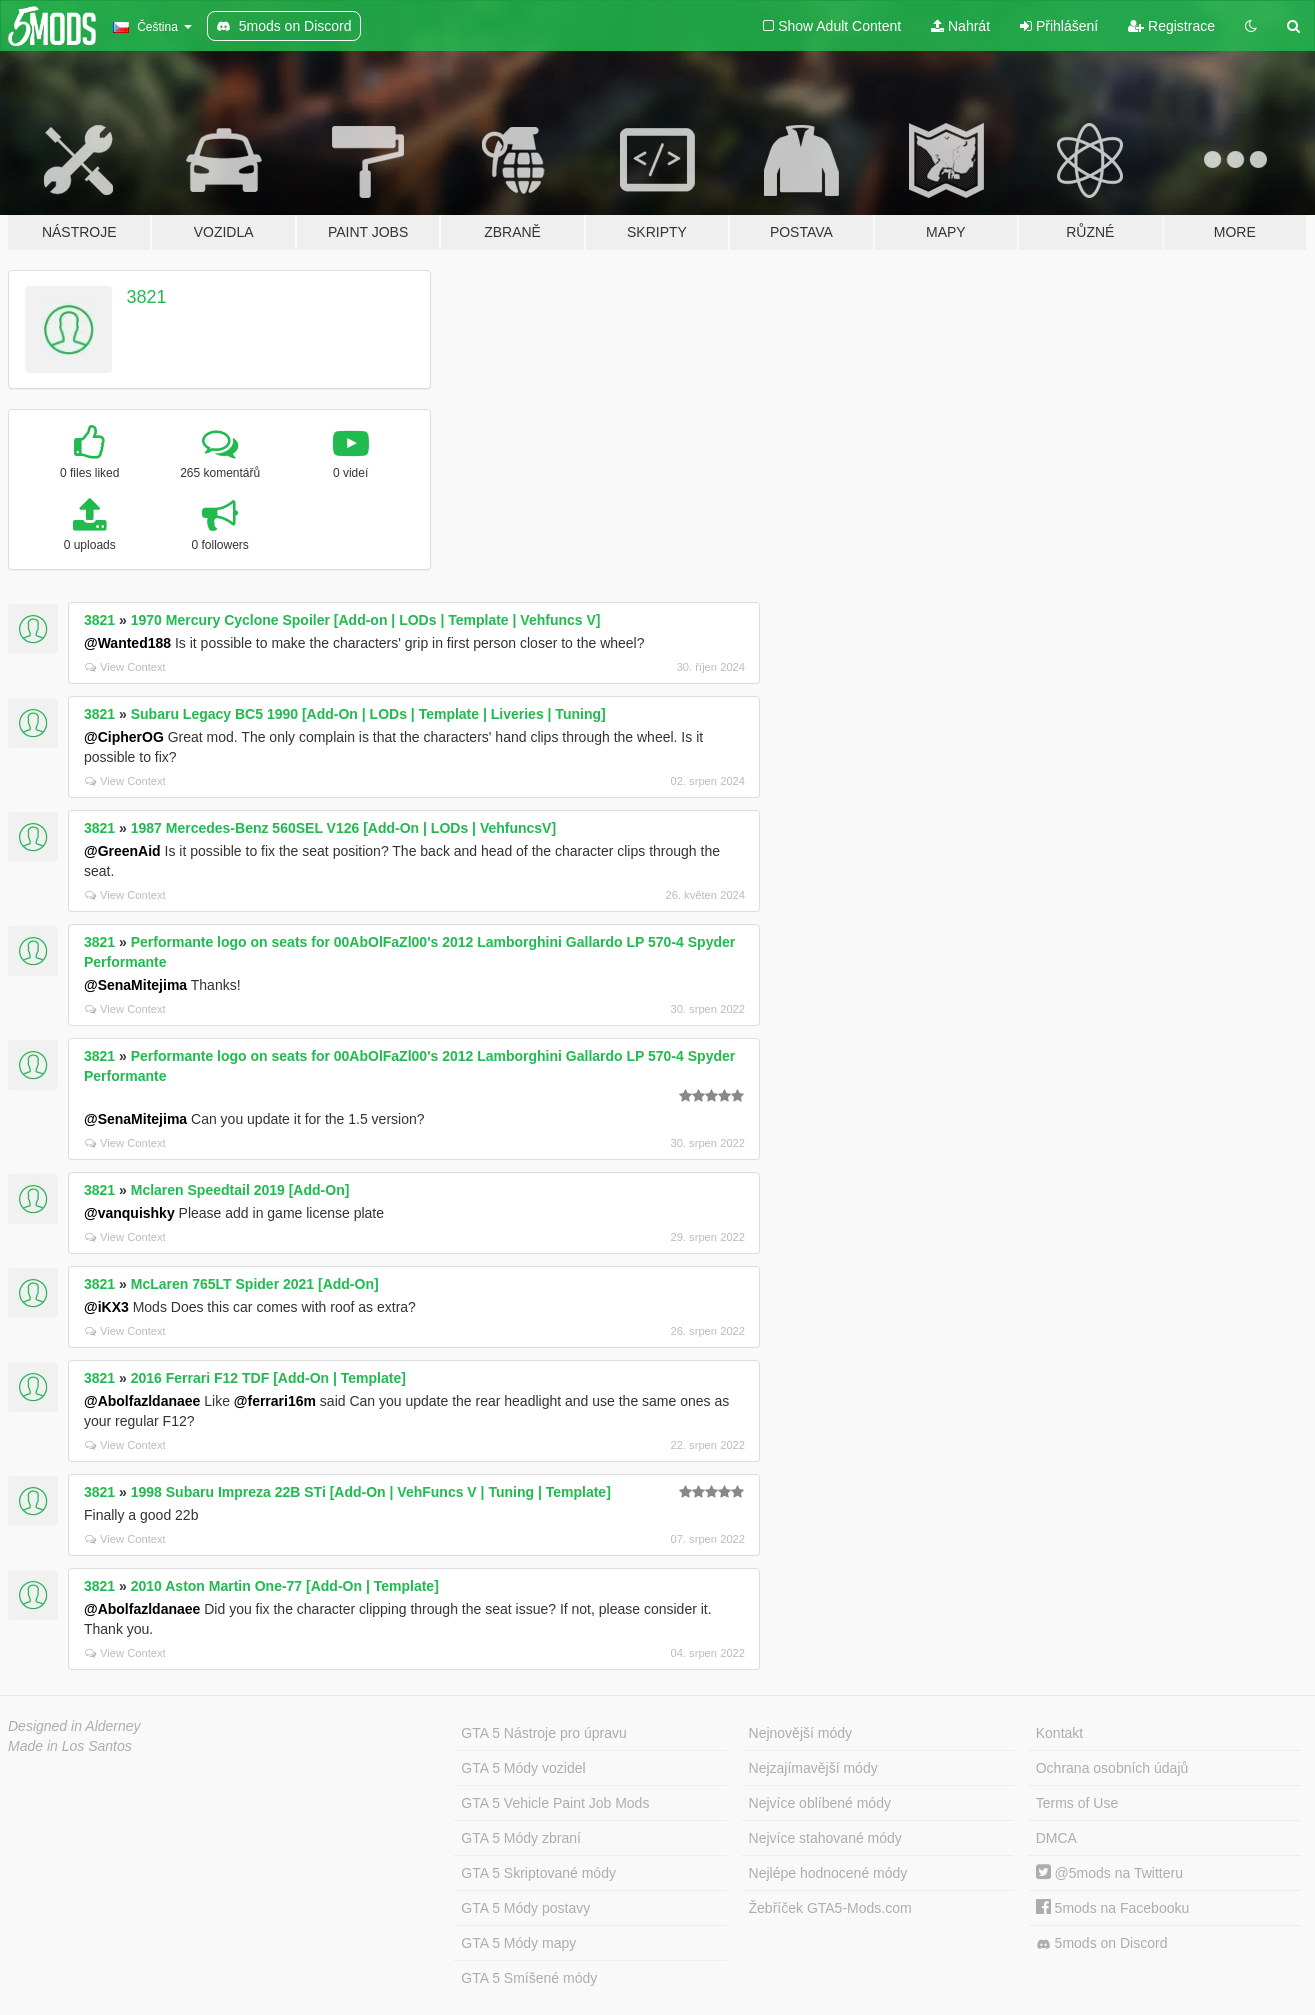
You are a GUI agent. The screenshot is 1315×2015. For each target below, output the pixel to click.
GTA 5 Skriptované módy (538, 1873)
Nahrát (960, 26)
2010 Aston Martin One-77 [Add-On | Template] (285, 1586)
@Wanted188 (127, 643)
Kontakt (1059, 1733)
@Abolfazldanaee (142, 1401)
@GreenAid (122, 851)
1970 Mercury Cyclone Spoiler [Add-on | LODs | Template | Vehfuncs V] (366, 620)
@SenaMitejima (135, 985)
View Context (125, 667)
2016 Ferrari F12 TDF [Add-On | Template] (268, 1378)
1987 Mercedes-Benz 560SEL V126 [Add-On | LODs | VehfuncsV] (343, 828)
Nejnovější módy (801, 1733)
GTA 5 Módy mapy (518, 1943)
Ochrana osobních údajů (1112, 1768)
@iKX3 (106, 1307)
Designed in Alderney (74, 1726)
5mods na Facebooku (1113, 1908)
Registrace (1171, 26)
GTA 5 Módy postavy (525, 1908)
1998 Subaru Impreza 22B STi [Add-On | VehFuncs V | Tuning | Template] (371, 1492)
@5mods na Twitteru (1109, 1873)
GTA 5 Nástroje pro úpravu (543, 1733)
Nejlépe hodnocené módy (828, 1873)
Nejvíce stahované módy (825, 1838)
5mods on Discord (1102, 1943)
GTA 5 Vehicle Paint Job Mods (555, 1803)
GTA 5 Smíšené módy (529, 1978)
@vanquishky (129, 1213)
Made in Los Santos (70, 1746)
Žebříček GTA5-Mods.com (830, 1908)
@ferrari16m (275, 1401)
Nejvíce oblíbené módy (820, 1803)
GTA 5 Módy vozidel (523, 1768)
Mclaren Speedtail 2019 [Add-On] (240, 1190)
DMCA (1056, 1838)
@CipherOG (124, 737)
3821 (147, 297)
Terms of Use (1077, 1803)
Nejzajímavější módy (813, 1768)
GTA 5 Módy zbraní (521, 1838)
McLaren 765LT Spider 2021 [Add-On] (255, 1284)
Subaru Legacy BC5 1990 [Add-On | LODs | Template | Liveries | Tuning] (368, 714)
